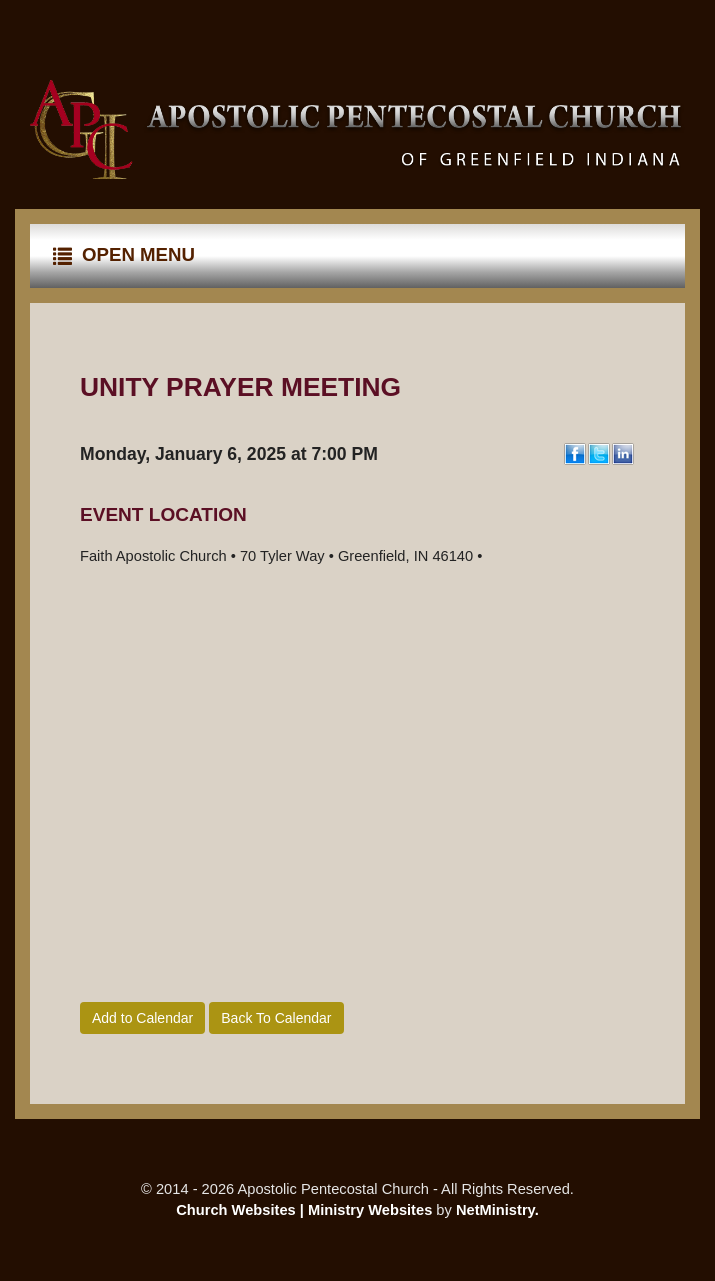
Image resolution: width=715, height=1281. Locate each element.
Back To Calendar (276, 1018)
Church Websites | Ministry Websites (306, 1210)
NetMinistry (495, 1210)
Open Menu (124, 255)
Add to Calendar (142, 1018)
